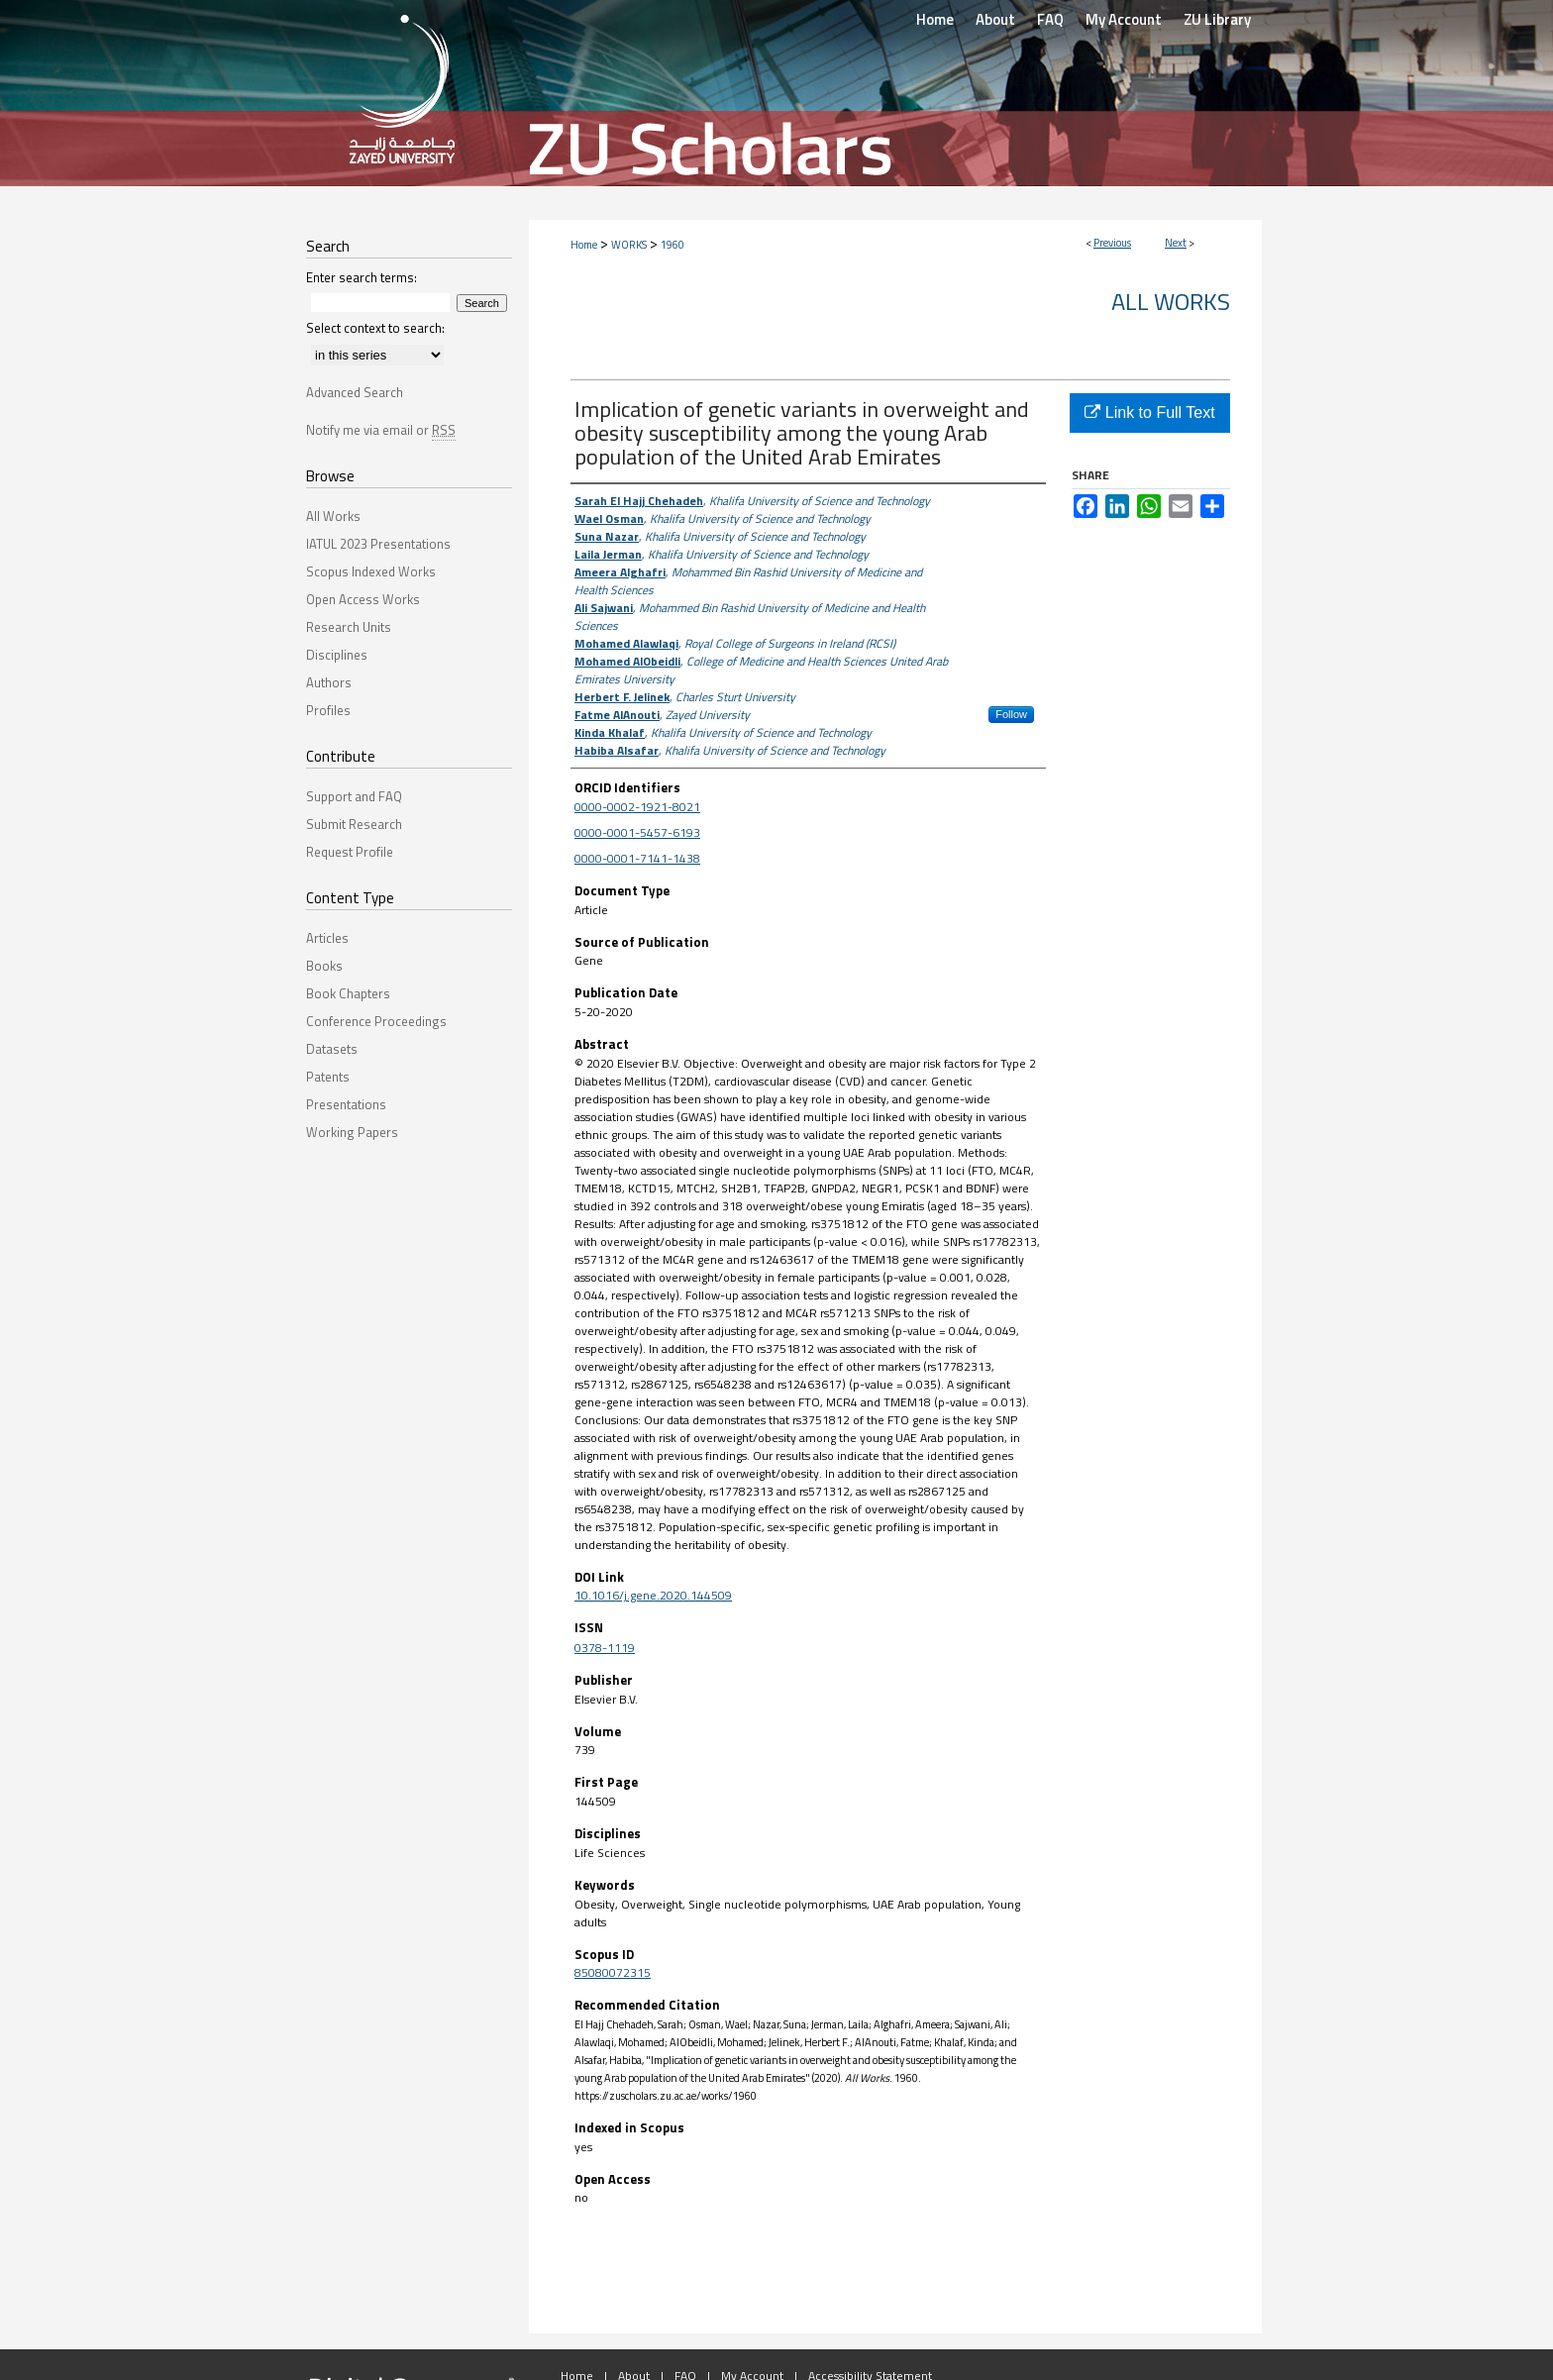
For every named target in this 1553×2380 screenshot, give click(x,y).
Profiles (328, 710)
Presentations (346, 1104)
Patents (328, 1077)
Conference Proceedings (376, 1021)
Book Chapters (348, 993)
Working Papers (352, 1132)
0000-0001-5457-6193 (637, 832)
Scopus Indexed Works (371, 571)
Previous (1112, 243)
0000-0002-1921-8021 (637, 806)
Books (324, 966)
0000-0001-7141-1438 (637, 858)
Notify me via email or (381, 430)
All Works (1170, 301)
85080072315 (612, 1972)
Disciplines (336, 655)
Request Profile (349, 852)
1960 (672, 245)
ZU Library (1217, 19)
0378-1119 (604, 1647)
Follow (1011, 714)
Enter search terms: (361, 277)
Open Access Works (363, 599)
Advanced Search (354, 392)
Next (1176, 243)
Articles (327, 938)
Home (583, 245)
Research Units (348, 627)
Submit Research (354, 824)
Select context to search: (375, 328)
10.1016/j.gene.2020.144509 (653, 1595)
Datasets (332, 1049)
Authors (329, 682)
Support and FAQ (354, 796)
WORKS (629, 245)
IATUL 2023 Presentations (378, 544)
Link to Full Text (1149, 412)
